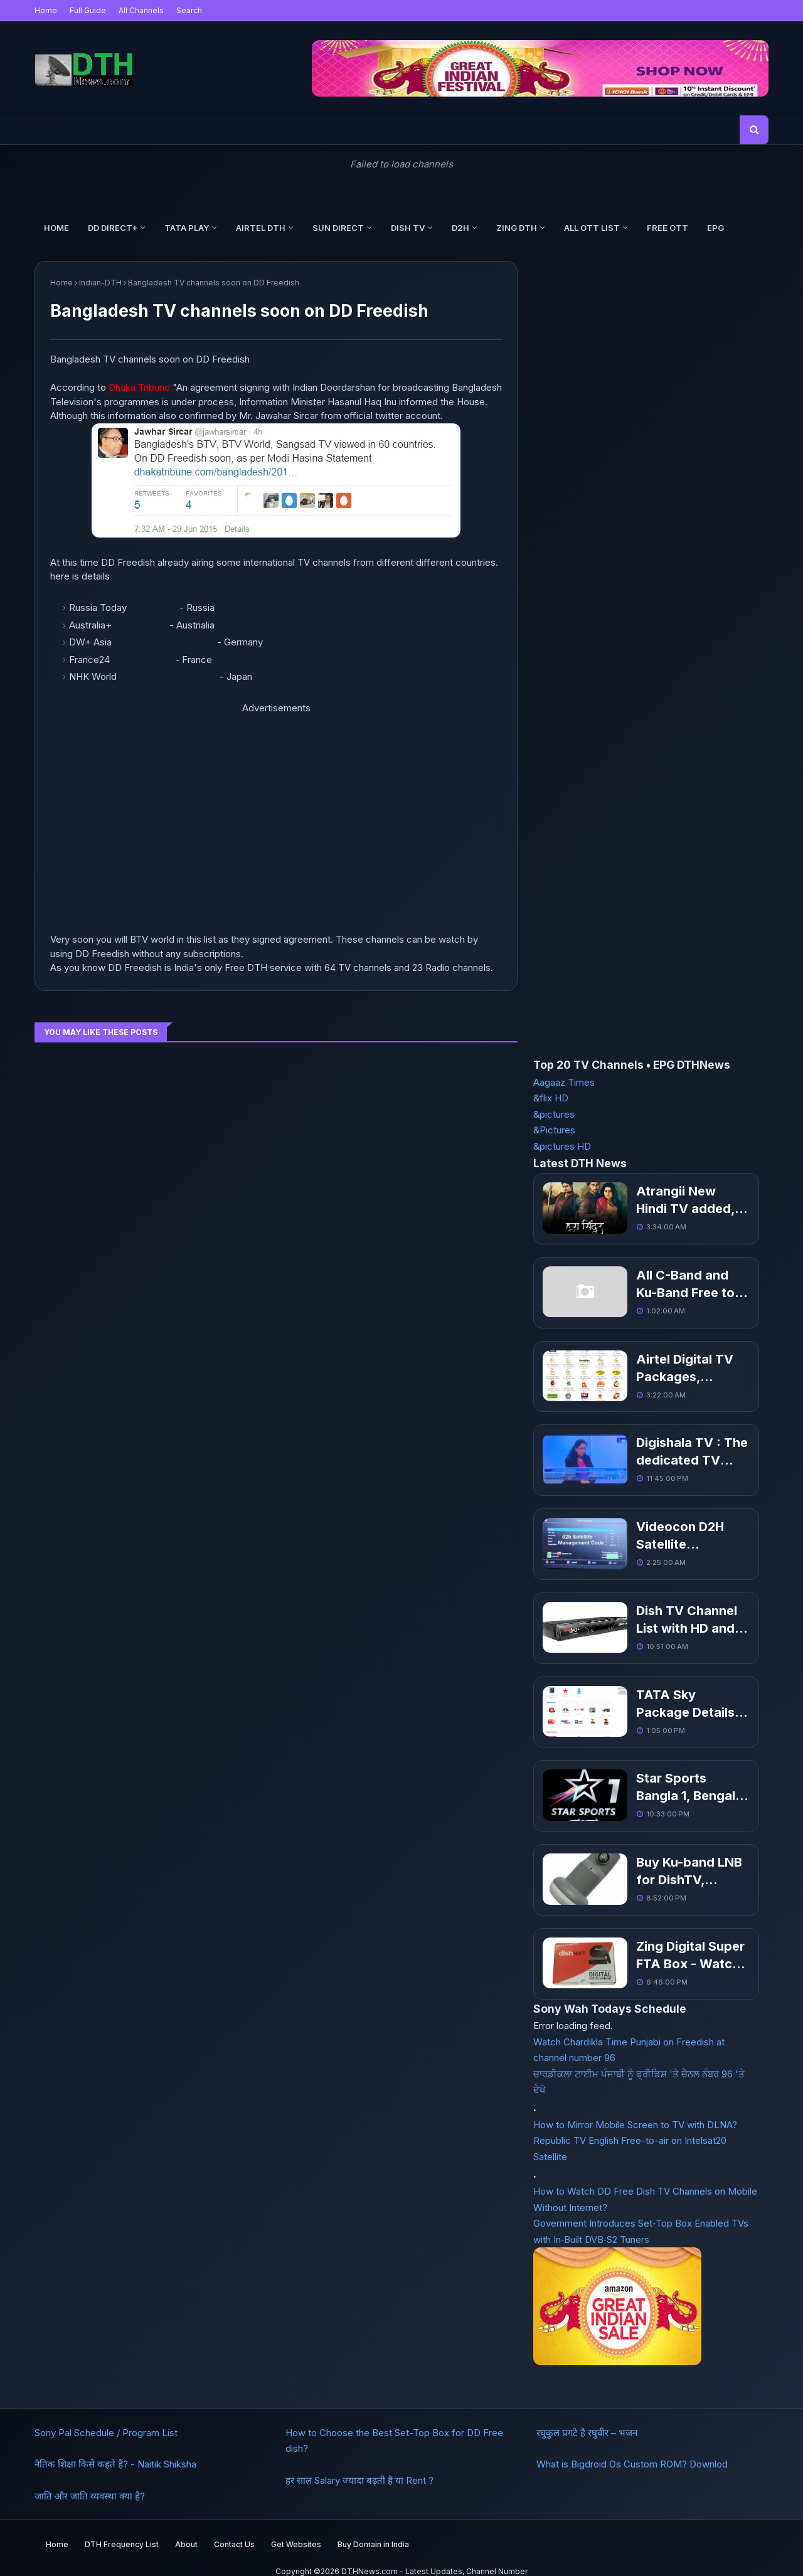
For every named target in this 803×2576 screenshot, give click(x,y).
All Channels (141, 10)
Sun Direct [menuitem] (338, 228)
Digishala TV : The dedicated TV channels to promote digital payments (673, 1448)
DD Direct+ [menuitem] (112, 228)
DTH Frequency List (122, 2529)
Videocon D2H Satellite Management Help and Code (672, 1530)
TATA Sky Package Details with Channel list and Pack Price (675, 1695)
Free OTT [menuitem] (667, 228)
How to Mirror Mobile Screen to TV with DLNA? (635, 2111)
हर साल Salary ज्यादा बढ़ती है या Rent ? (359, 2467)
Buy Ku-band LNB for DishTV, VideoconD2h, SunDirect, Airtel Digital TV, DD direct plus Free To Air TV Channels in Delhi (673, 1860)
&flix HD (550, 1098)
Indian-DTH (100, 282)
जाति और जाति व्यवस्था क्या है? (90, 2482)
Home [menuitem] (56, 228)
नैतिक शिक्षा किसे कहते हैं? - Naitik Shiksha (115, 2450)
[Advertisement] (144, 822)
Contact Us (234, 2529)
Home (46, 10)
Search (189, 10)
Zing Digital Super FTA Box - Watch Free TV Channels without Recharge (670, 1943)
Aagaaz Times (564, 1082)
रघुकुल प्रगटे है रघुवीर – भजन (586, 2419)
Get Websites (296, 2529)
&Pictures (554, 1130)
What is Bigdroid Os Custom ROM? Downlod (632, 2450)
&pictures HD (562, 1146)
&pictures (554, 1114)
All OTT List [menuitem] (592, 228)
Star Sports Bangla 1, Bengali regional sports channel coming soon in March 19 (674, 1778)
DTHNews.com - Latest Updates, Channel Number (434, 2557)
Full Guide (88, 10)
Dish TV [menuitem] (408, 228)
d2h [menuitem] (460, 228)
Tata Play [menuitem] (186, 228)
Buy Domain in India (373, 2529)
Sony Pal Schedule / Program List (106, 2419)
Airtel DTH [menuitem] (260, 228)
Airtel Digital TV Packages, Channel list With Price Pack (671, 1365)
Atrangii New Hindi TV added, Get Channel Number (669, 1200)
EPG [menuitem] (715, 228)
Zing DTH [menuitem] (516, 228)
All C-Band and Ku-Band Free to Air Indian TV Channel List (675, 1283)
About (186, 2529)
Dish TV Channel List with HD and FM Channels (665, 1613)
